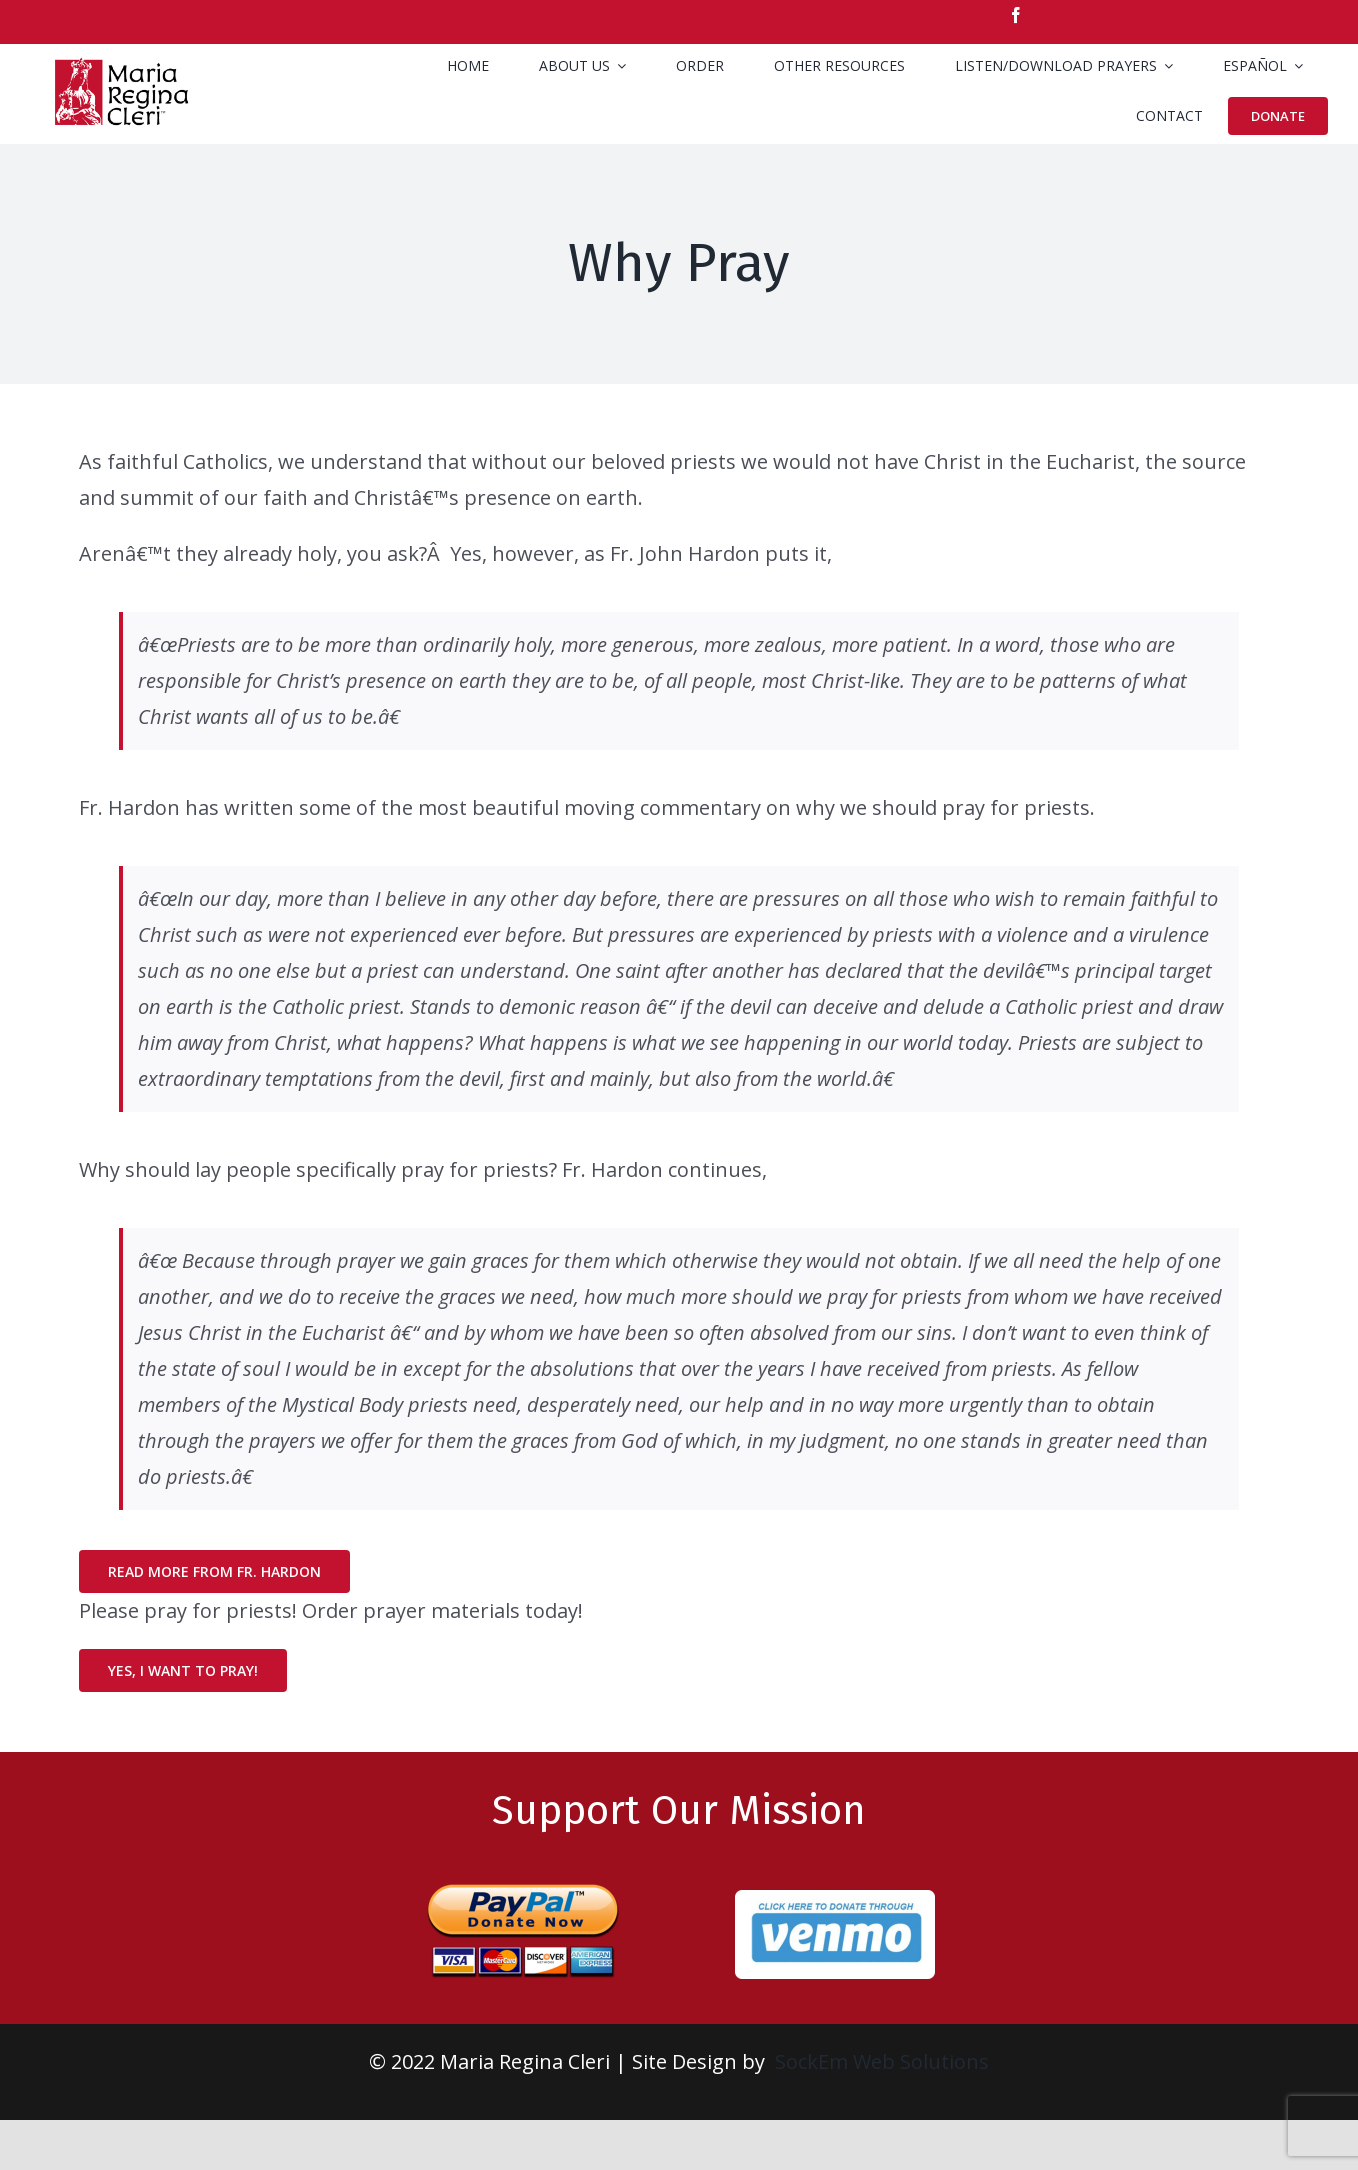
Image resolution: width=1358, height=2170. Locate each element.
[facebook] (1016, 15)
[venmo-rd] (835, 1899)
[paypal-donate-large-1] (523, 1874)
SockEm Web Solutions (882, 2061)
